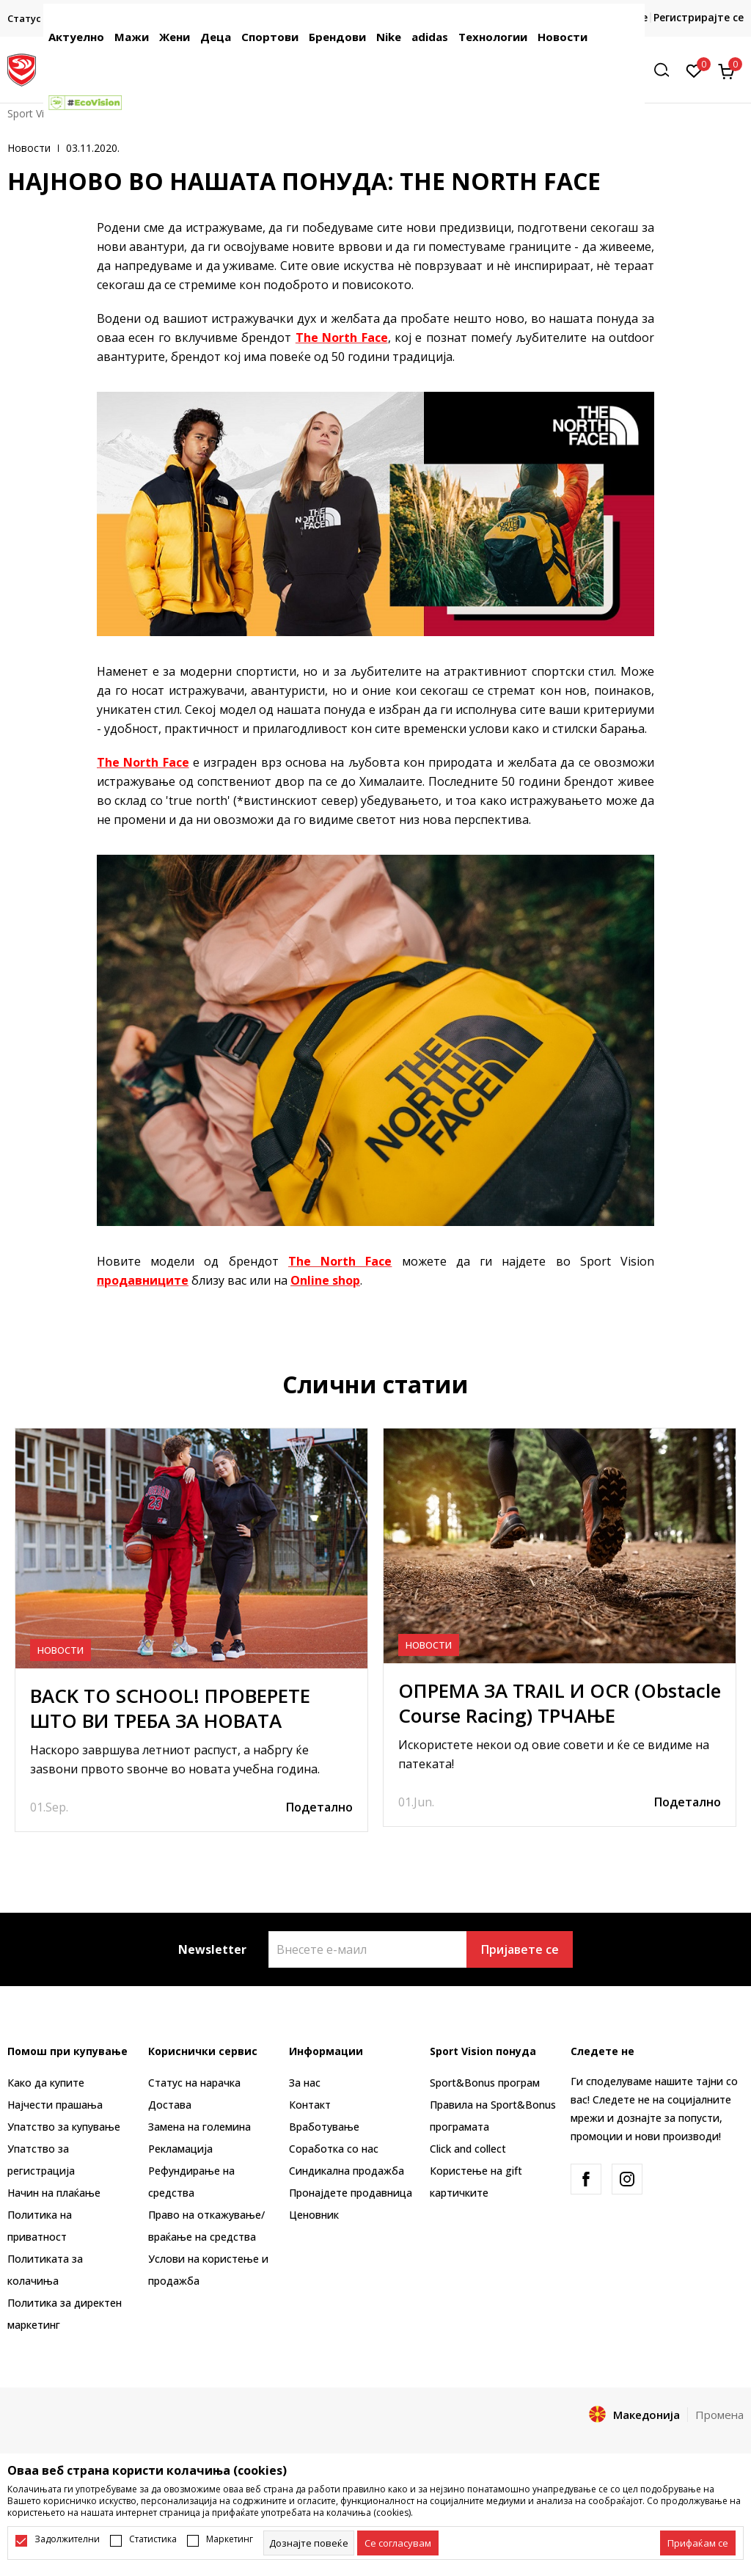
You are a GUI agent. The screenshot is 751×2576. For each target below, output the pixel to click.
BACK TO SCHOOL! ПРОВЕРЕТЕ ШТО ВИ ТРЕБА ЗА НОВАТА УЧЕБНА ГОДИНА (170, 1720)
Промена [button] (719, 2414)
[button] (666, 70)
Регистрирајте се (698, 17)
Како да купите (45, 2083)
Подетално (319, 1807)
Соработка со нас (333, 2149)
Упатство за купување (63, 2127)
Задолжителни (67, 2539)
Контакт (310, 2105)
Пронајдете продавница (350, 2193)
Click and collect (468, 2149)
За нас (304, 2083)
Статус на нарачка (194, 2083)
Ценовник (314, 2215)
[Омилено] (694, 70)
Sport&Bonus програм (485, 2083)
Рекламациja (180, 2149)
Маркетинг (229, 2539)
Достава (169, 2105)
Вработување (324, 2127)
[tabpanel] (191, 1630)
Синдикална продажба (346, 2171)
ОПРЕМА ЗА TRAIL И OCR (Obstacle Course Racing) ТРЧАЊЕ (559, 1703)
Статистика (153, 2539)
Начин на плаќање (53, 2193)
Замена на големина (199, 2127)
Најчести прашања (55, 2105)
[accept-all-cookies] (698, 2543)
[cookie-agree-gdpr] (398, 2543)
